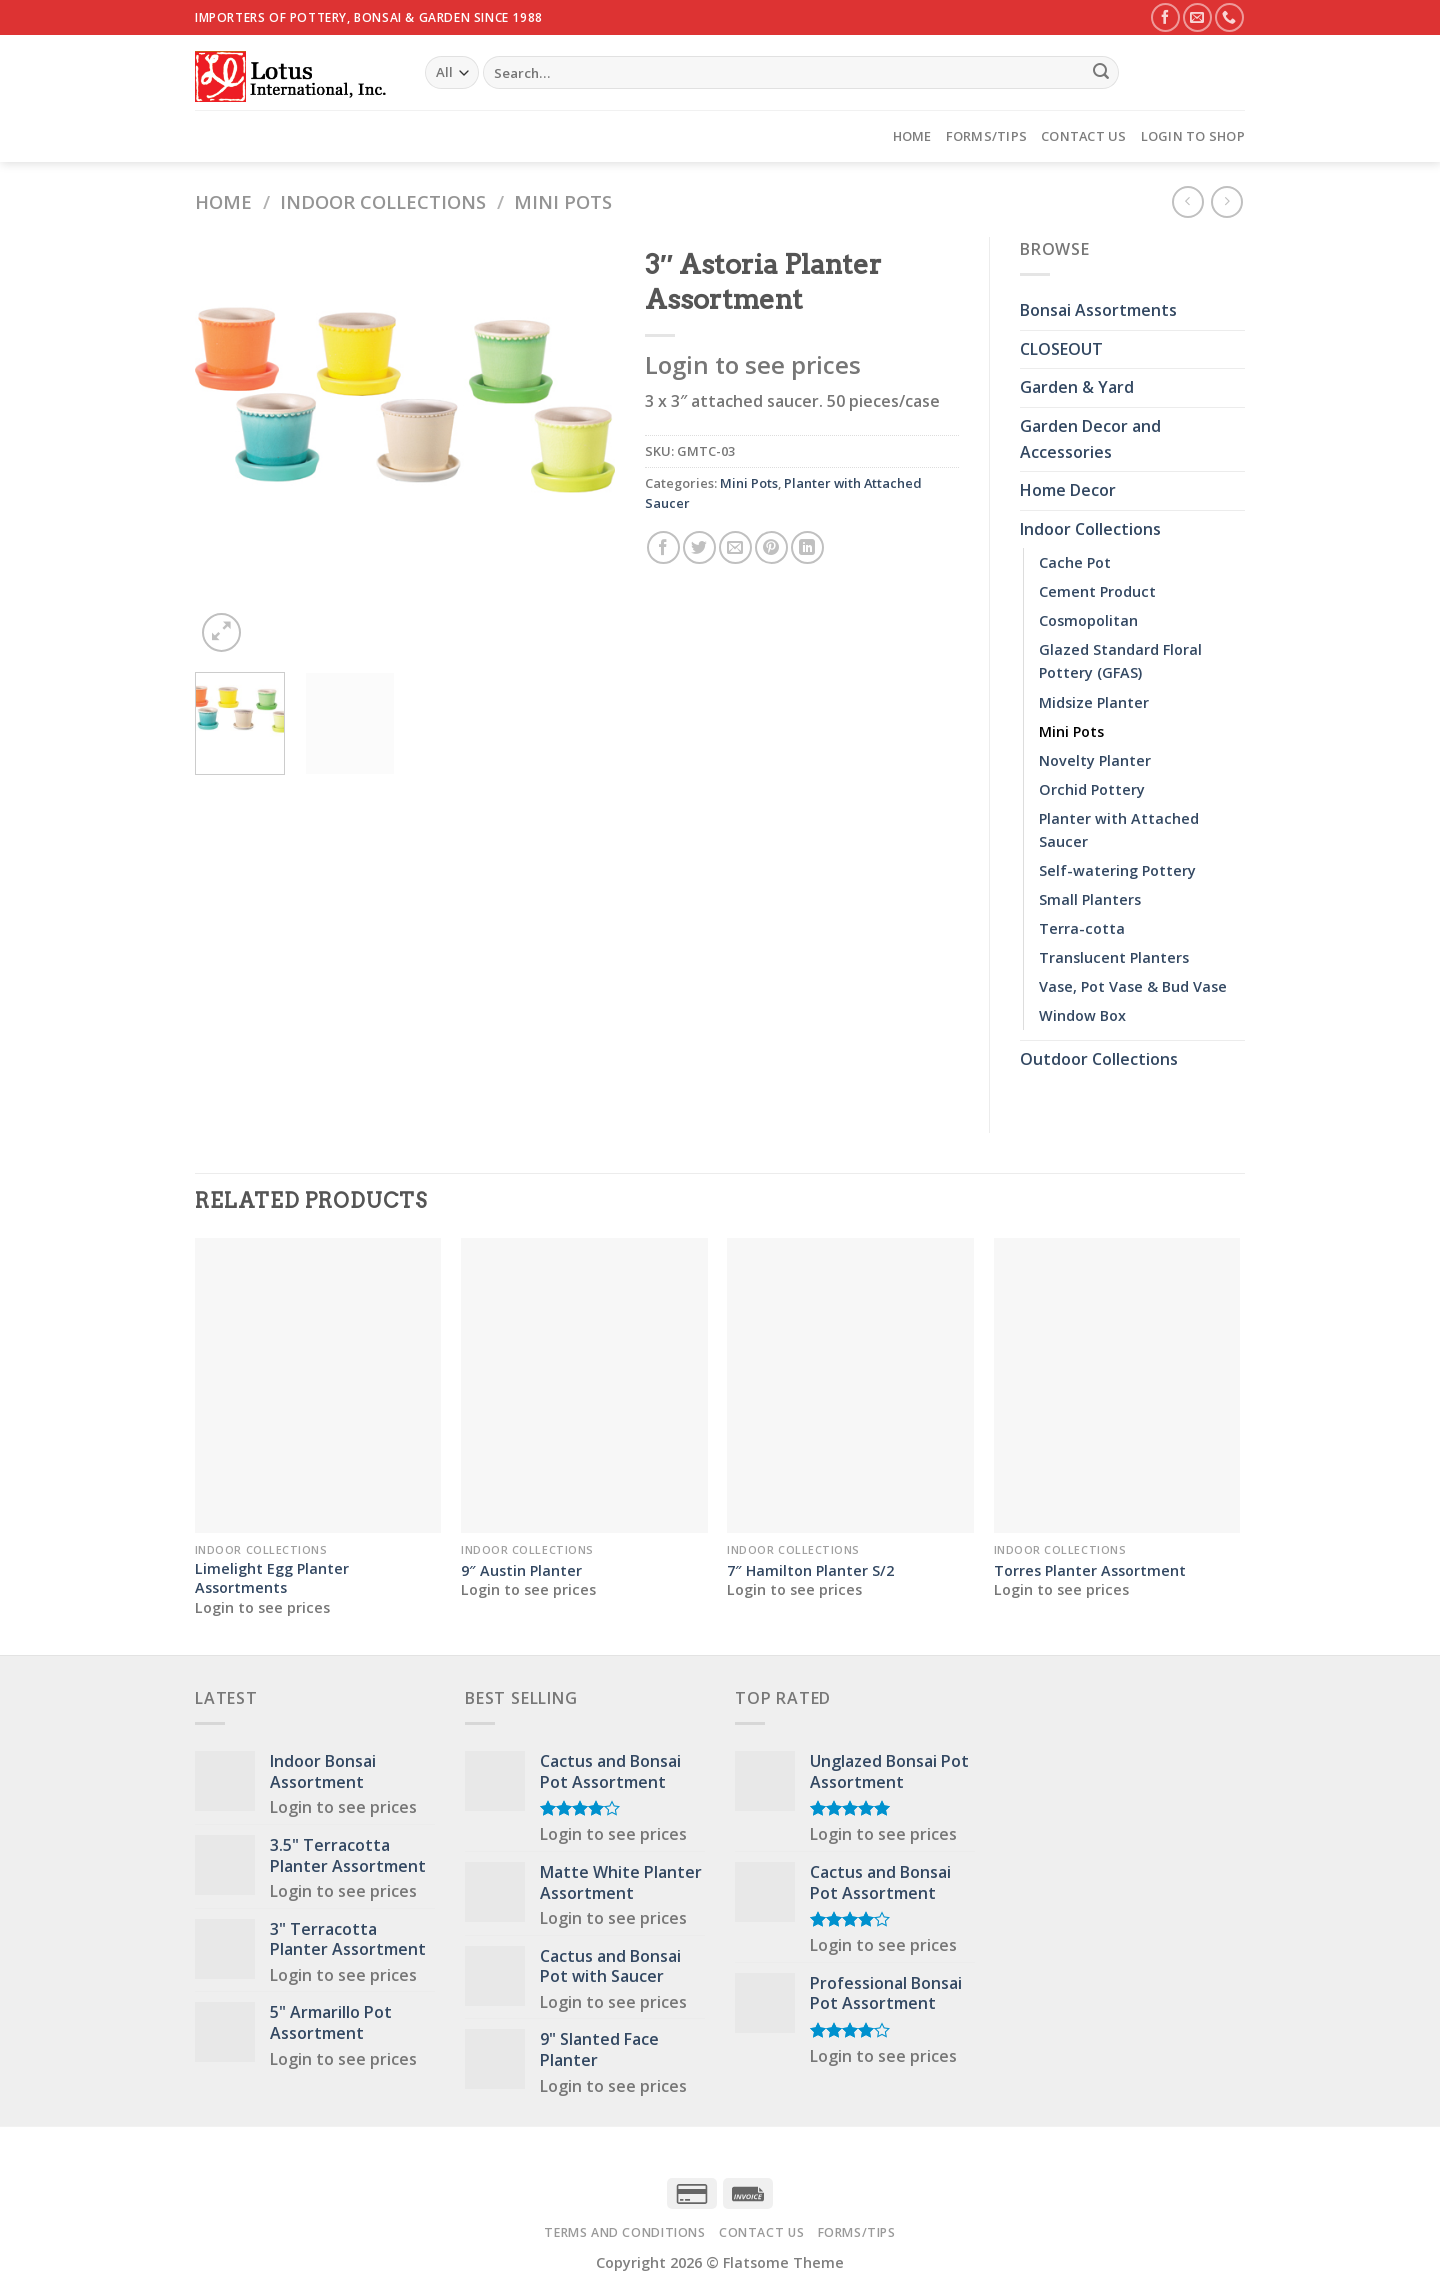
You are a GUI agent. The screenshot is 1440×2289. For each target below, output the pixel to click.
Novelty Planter (1095, 760)
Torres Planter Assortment (1090, 1571)
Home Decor (1068, 490)
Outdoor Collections (1099, 1059)
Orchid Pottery (1092, 789)
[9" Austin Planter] (584, 1386)
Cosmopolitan (1088, 620)
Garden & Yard (1077, 387)
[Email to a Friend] (735, 547)
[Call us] (1229, 17)
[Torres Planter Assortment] (1117, 1386)
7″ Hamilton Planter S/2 (810, 1571)
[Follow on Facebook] (1165, 17)
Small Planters (1090, 899)
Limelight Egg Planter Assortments (272, 1578)
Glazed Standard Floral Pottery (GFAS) (1120, 661)
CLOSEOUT (1061, 349)
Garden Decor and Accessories (1090, 439)
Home (912, 136)
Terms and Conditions (624, 2232)
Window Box (1082, 1015)
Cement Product (1097, 591)
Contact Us (1084, 136)
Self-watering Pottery (1117, 870)
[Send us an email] (1197, 17)
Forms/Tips (987, 136)
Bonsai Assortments (1098, 310)
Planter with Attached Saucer (1119, 830)
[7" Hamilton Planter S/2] (850, 1386)
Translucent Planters (1114, 957)
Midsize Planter (1094, 702)
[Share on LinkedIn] (807, 547)
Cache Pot (1075, 562)
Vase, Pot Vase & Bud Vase (1133, 986)
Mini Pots (563, 201)
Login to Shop (1193, 136)
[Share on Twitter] (699, 547)
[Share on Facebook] (663, 547)
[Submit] (1101, 73)
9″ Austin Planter (521, 1571)
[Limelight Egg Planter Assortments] (318, 1386)
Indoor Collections (383, 201)
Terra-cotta (1082, 928)
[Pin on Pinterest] (771, 547)
